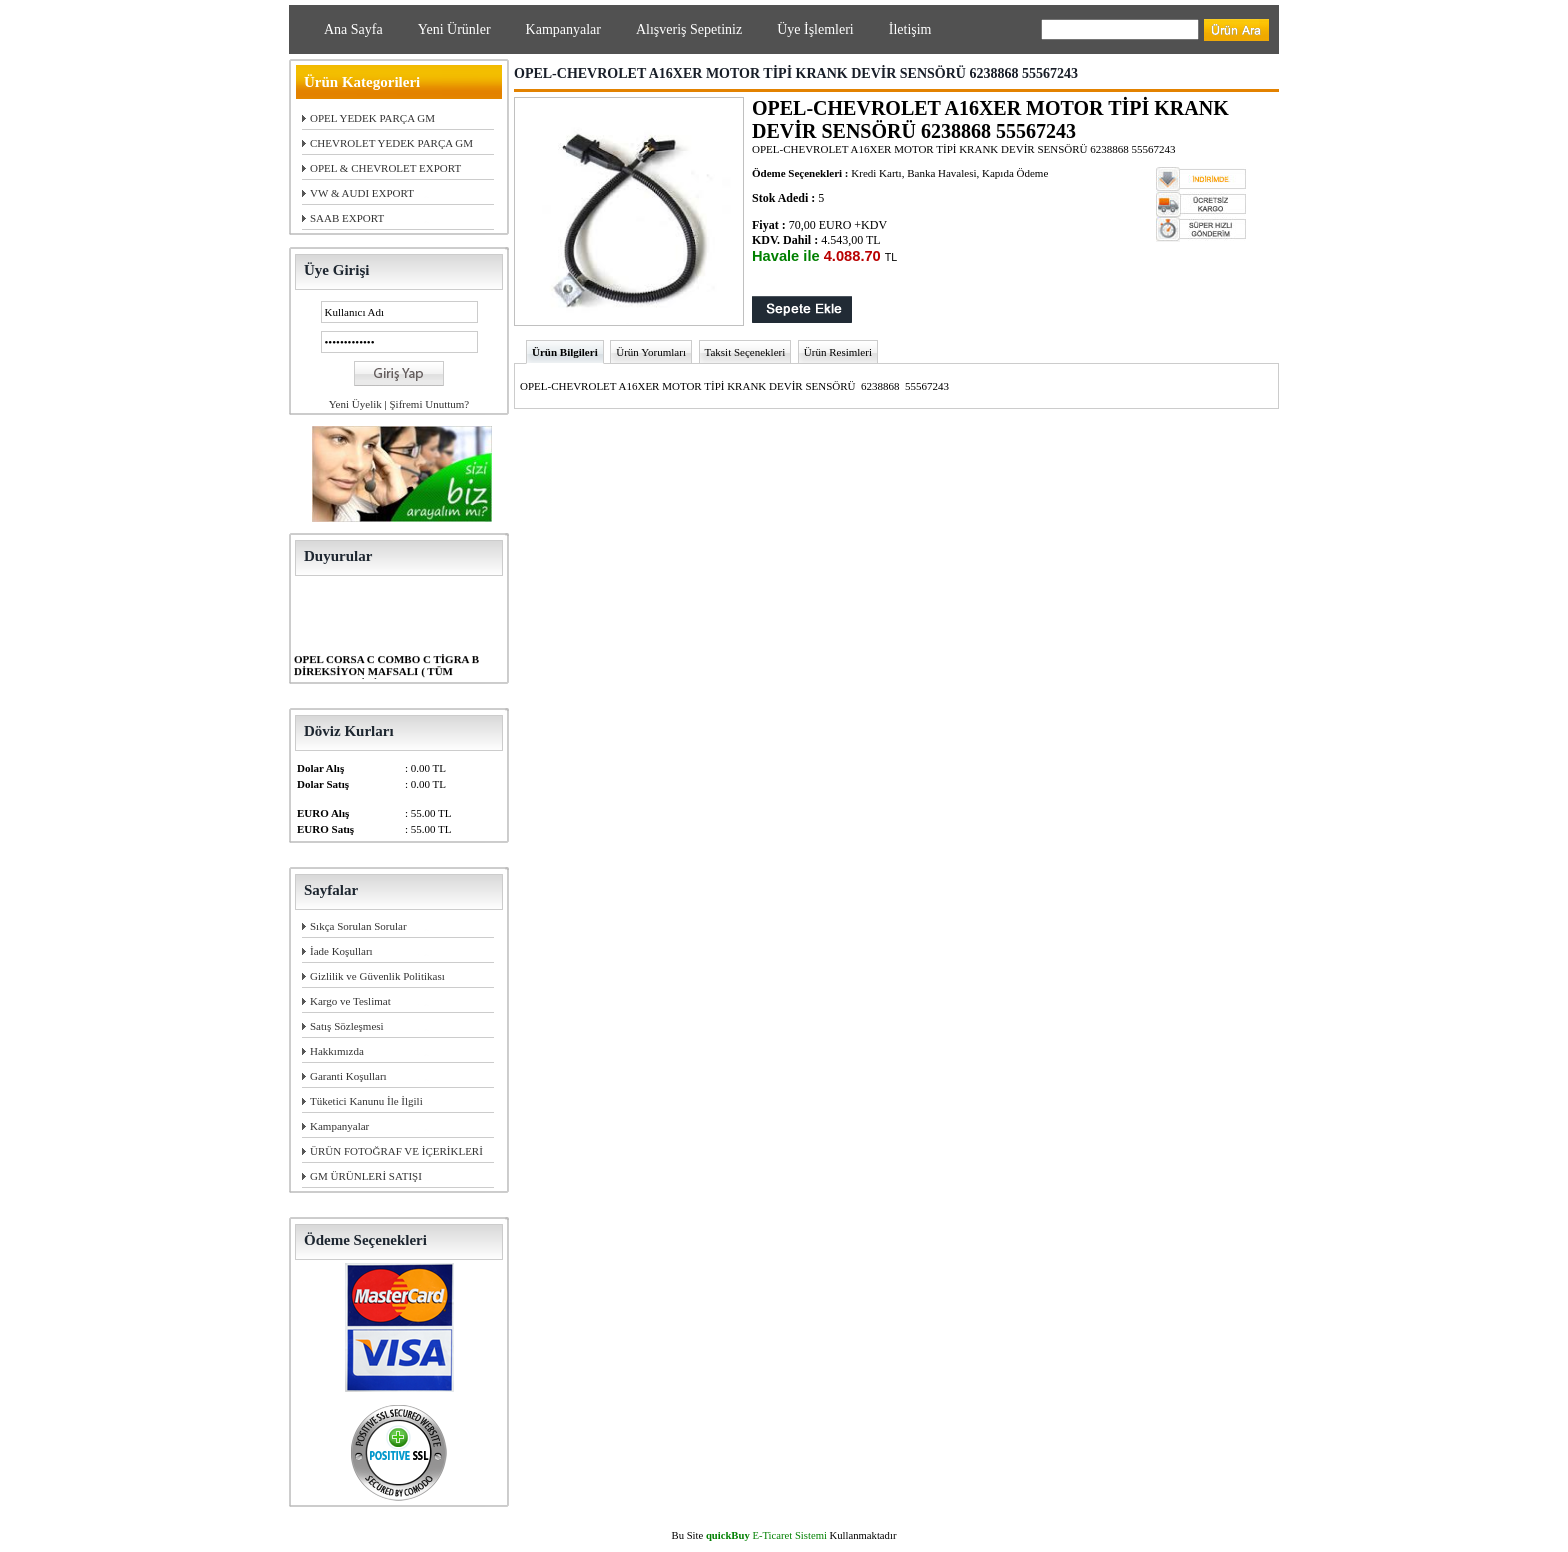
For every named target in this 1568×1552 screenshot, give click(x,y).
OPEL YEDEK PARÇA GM (372, 118)
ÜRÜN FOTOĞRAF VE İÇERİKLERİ (396, 1151)
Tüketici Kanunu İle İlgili (366, 1101)
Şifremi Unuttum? (429, 404)
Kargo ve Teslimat (350, 1001)
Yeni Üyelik (355, 404)
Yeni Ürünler (454, 29)
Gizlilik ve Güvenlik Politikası (377, 976)
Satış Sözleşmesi (347, 1026)
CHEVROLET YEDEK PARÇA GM (391, 143)
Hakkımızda (337, 1051)
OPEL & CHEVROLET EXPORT (385, 168)
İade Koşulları (341, 951)
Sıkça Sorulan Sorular (358, 926)
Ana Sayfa (353, 29)
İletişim (910, 29)
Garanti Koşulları (348, 1076)
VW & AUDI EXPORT (362, 193)
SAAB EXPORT (347, 218)
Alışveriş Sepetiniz (689, 29)
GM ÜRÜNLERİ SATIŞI (366, 1176)
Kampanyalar (563, 29)
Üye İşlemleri (815, 29)
